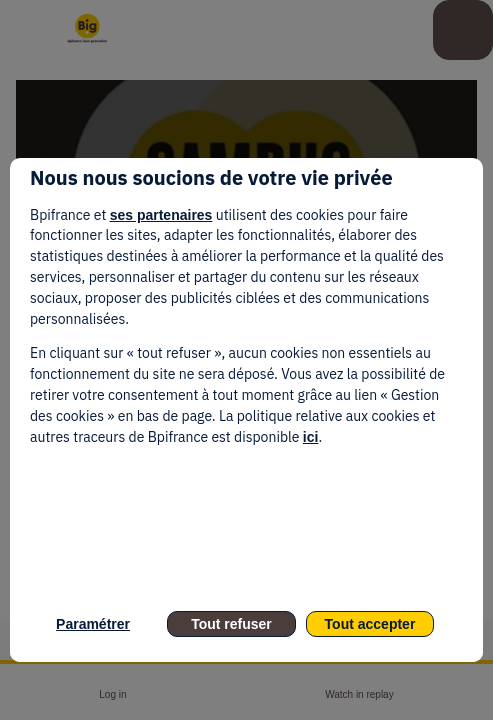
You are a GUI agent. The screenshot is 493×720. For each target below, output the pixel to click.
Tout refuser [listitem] (231, 624)
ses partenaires (161, 215)
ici (311, 437)
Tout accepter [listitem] (370, 624)
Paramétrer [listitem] (93, 624)
